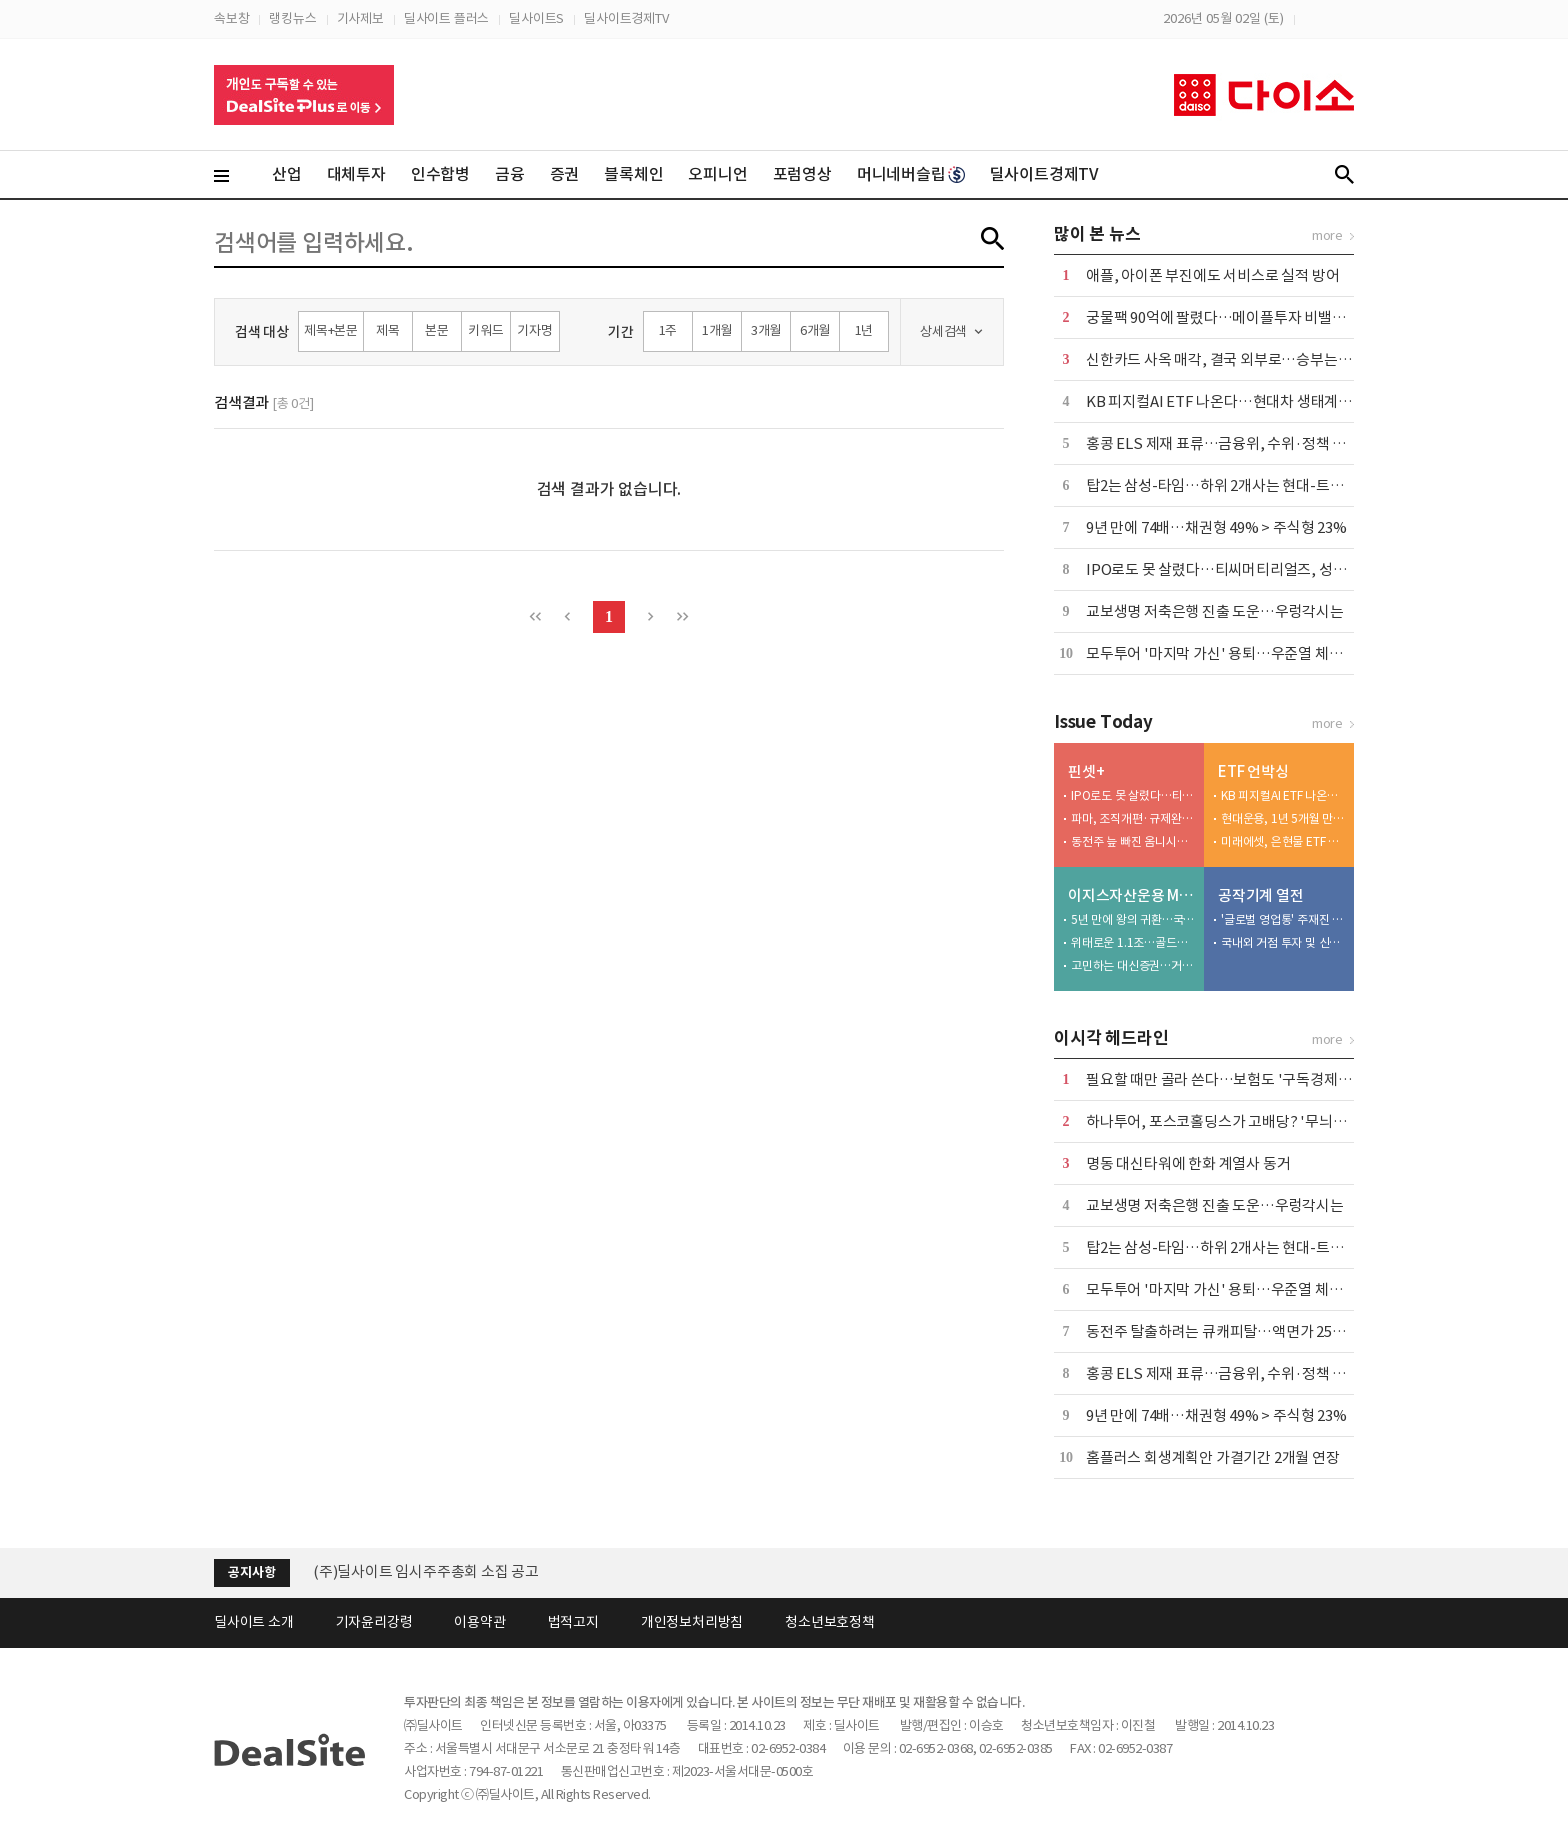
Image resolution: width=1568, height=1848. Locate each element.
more (1327, 235)
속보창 (231, 18)
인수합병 (440, 174)
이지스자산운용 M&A (1131, 895)
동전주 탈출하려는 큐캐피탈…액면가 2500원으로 (1237, 1331)
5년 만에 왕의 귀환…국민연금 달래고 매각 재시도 (1133, 919)
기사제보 (360, 18)
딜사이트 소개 (254, 1622)
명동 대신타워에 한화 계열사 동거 (1188, 1163)
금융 (510, 174)
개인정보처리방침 (692, 1622)
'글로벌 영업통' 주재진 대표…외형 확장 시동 (1283, 919)
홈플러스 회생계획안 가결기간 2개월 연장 (1213, 1457)
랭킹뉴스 (292, 18)
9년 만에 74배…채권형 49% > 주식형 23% (1216, 527)
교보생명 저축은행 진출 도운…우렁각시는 (1215, 611)
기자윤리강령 (374, 1622)
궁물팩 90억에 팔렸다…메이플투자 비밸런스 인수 (1238, 317)
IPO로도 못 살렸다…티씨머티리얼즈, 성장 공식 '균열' (1251, 569)
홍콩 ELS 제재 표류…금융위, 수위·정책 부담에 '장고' (1250, 443)
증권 (565, 174)
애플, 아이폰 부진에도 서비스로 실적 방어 (1212, 275)
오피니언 (717, 174)
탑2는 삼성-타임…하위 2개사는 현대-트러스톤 (1228, 485)
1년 (864, 330)
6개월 (815, 330)
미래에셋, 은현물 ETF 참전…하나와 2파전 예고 (1283, 841)
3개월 (766, 330)
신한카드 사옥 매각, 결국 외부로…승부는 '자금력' (1238, 359)
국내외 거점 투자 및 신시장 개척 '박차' (1283, 942)
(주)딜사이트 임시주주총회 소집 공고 (426, 1571)
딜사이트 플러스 (446, 18)
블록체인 (633, 174)
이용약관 (479, 1622)
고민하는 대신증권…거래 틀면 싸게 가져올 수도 (1133, 965)
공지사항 (251, 1572)
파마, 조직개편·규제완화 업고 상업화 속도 (1133, 818)
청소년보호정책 (830, 1622)
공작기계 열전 (1261, 895)
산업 (287, 174)
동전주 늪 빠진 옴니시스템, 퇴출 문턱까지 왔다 (1133, 841)
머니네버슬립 (911, 174)
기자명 (534, 330)
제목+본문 (331, 330)
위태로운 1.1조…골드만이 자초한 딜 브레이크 (1133, 942)
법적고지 (573, 1622)
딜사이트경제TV (626, 18)
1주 (668, 330)
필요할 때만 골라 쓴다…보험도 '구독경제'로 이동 (1236, 1079)
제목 (388, 330)
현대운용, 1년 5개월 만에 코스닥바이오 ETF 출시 (1283, 818)
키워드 (485, 330)
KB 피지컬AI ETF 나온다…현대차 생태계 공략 (1227, 401)
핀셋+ (1086, 771)
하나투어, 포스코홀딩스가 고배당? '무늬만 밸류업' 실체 (1256, 1121)
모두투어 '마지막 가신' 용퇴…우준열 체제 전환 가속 (1244, 653)
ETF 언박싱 (1253, 771)
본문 (437, 330)
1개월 (717, 330)
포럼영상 (802, 174)
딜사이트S (536, 18)
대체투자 (356, 174)
